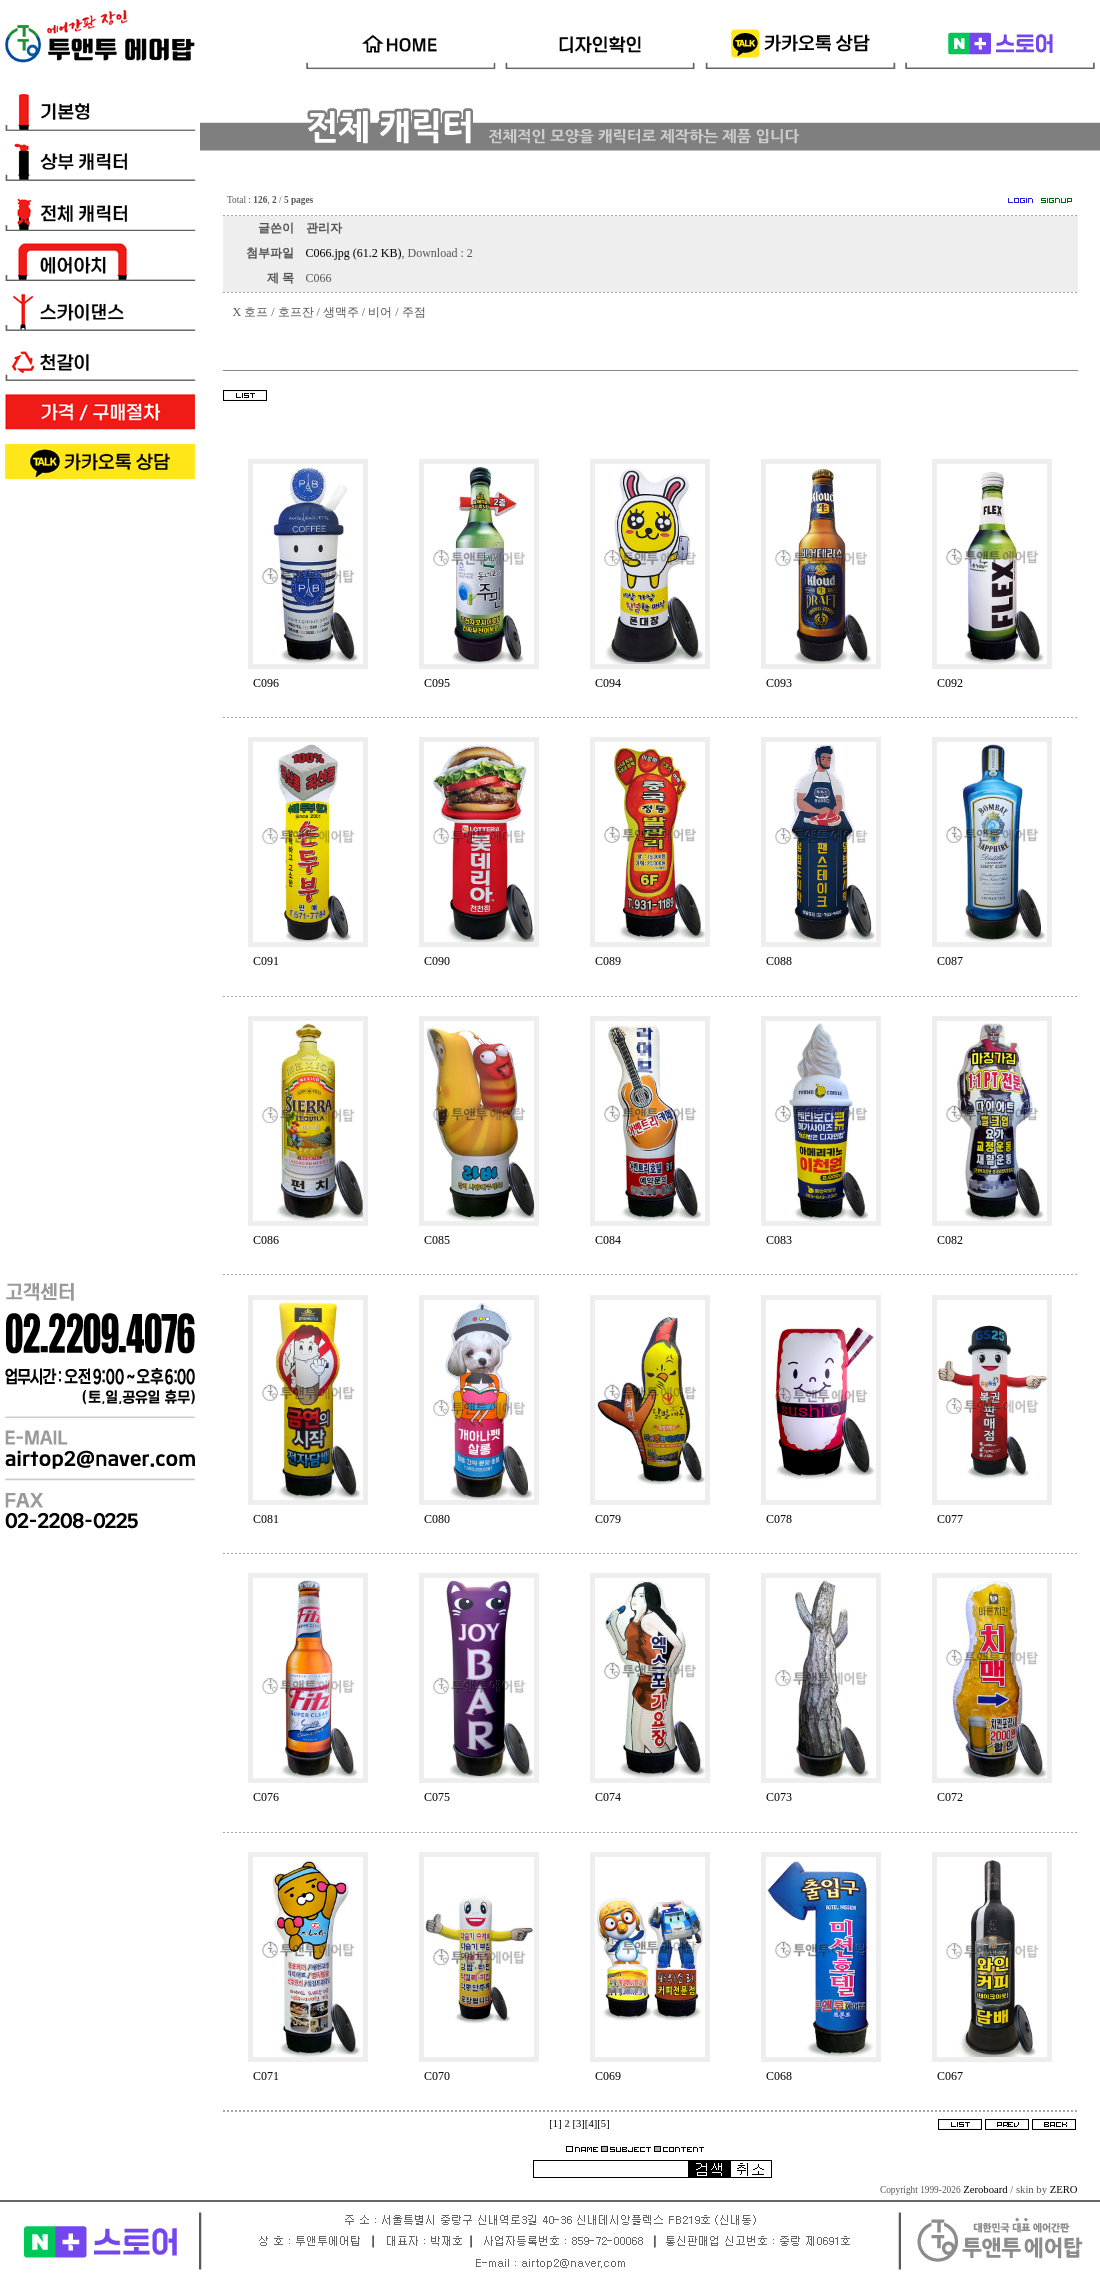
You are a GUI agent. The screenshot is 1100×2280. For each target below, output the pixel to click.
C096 (266, 683)
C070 (437, 2076)
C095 (437, 683)
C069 (608, 2076)
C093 (779, 683)
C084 (608, 1240)
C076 (266, 1797)
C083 (779, 1240)
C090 (437, 961)
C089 (608, 961)
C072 (950, 1797)
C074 (608, 1797)
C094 (608, 683)
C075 (437, 1797)
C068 (779, 2076)
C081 (266, 1519)
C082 (950, 1240)
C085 (437, 1240)
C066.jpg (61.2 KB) (354, 253)
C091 (266, 961)
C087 (950, 961)
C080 (437, 1519)
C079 (608, 1519)
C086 (266, 1240)
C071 (266, 2076)
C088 (779, 961)
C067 (950, 2076)
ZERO (1064, 2189)
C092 (950, 683)
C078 (779, 1519)
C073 (779, 1797)
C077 (950, 1519)
